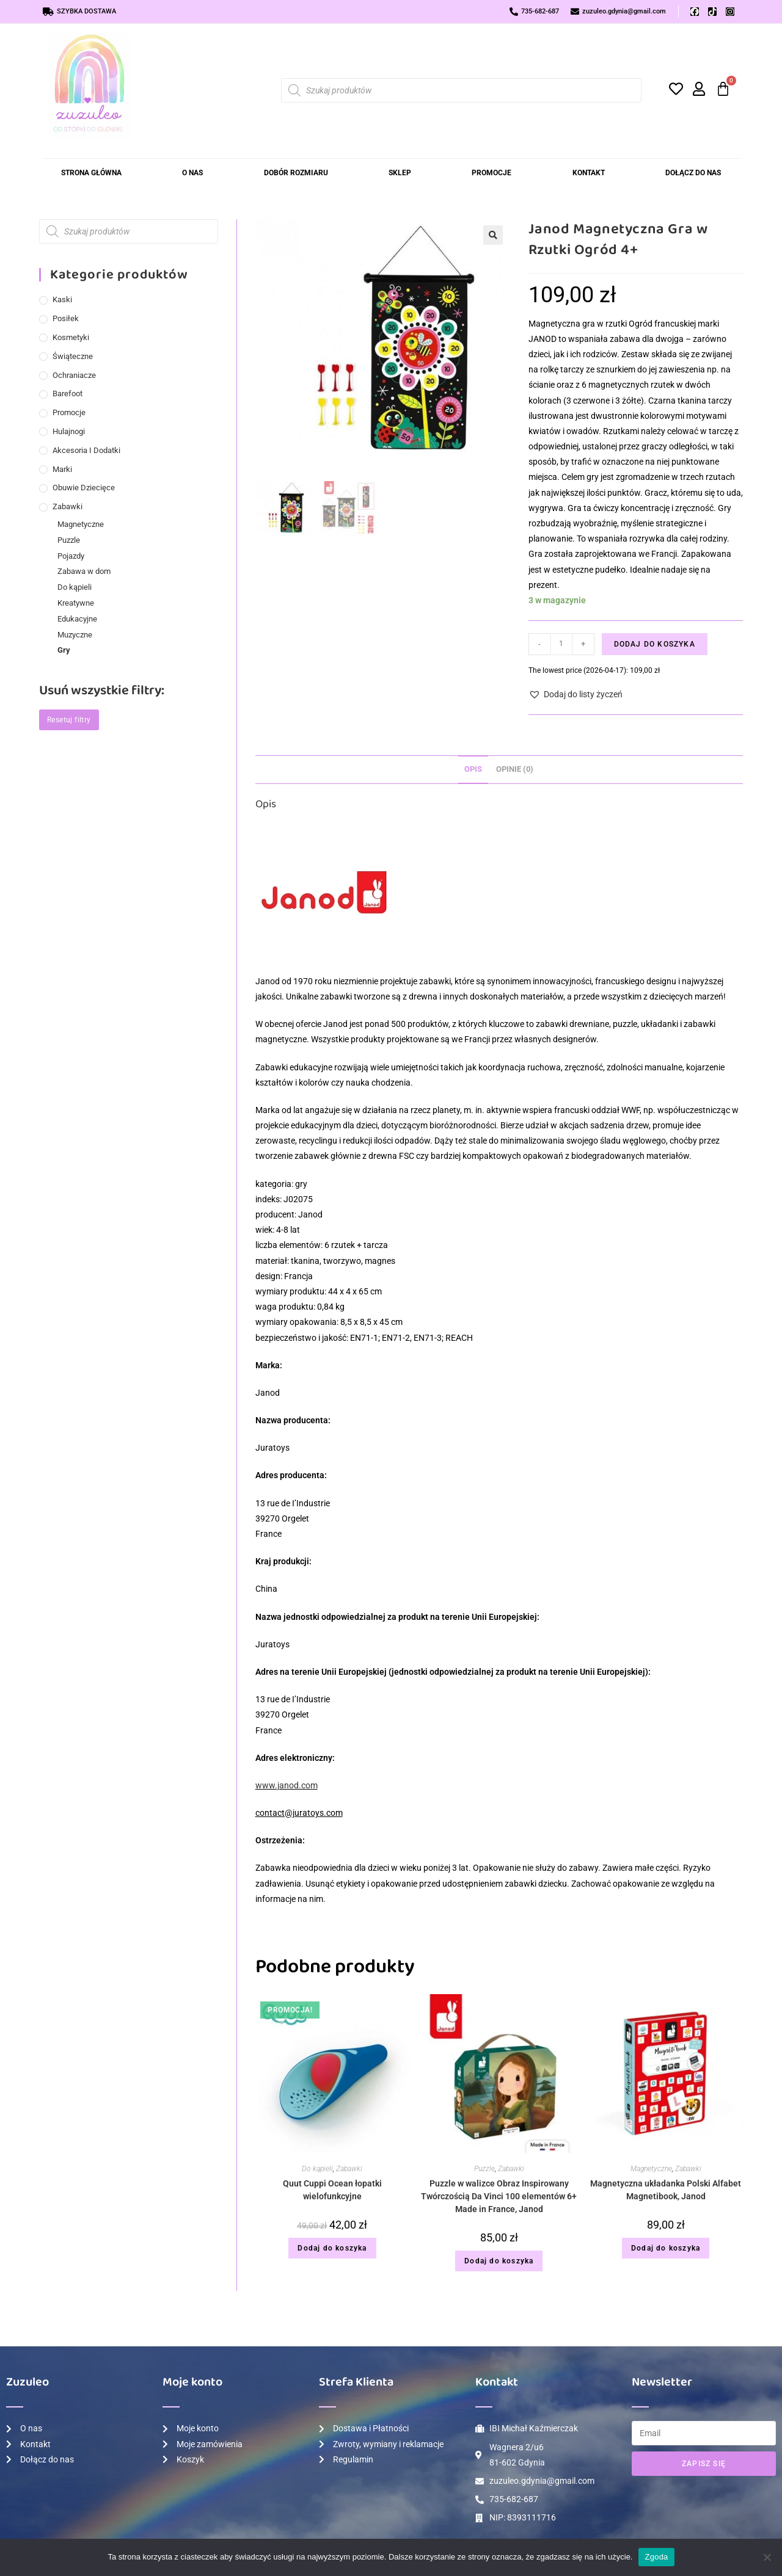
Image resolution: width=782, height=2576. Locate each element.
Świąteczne (73, 356)
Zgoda (656, 2556)
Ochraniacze (74, 375)
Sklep (400, 173)
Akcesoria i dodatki (86, 450)
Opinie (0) (514, 769)
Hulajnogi (69, 431)
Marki (62, 469)
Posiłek (66, 318)
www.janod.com (286, 1785)
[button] (493, 235)
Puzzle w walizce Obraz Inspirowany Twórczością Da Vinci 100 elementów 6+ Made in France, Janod (499, 2196)
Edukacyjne (77, 618)
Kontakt (588, 173)
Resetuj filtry (69, 720)
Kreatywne (75, 603)
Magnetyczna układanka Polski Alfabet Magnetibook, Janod (665, 2190)
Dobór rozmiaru (296, 173)
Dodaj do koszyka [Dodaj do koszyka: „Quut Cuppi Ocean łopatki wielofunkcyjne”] (332, 2248)
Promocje (491, 173)
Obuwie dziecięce (84, 487)
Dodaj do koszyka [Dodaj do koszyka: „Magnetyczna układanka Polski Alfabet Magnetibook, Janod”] (665, 2248)
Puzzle (484, 2168)
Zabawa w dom (84, 571)
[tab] (473, 769)
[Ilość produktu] (561, 644)
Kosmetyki (71, 337)
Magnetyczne (651, 2168)
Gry (63, 650)
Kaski (62, 299)
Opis (473, 769)
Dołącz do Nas (693, 173)
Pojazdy (70, 556)
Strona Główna (91, 173)
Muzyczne (74, 634)
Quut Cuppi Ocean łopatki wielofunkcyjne (332, 2190)
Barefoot (67, 393)
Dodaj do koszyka (654, 644)
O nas (192, 173)
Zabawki (349, 2168)
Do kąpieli (317, 2168)
